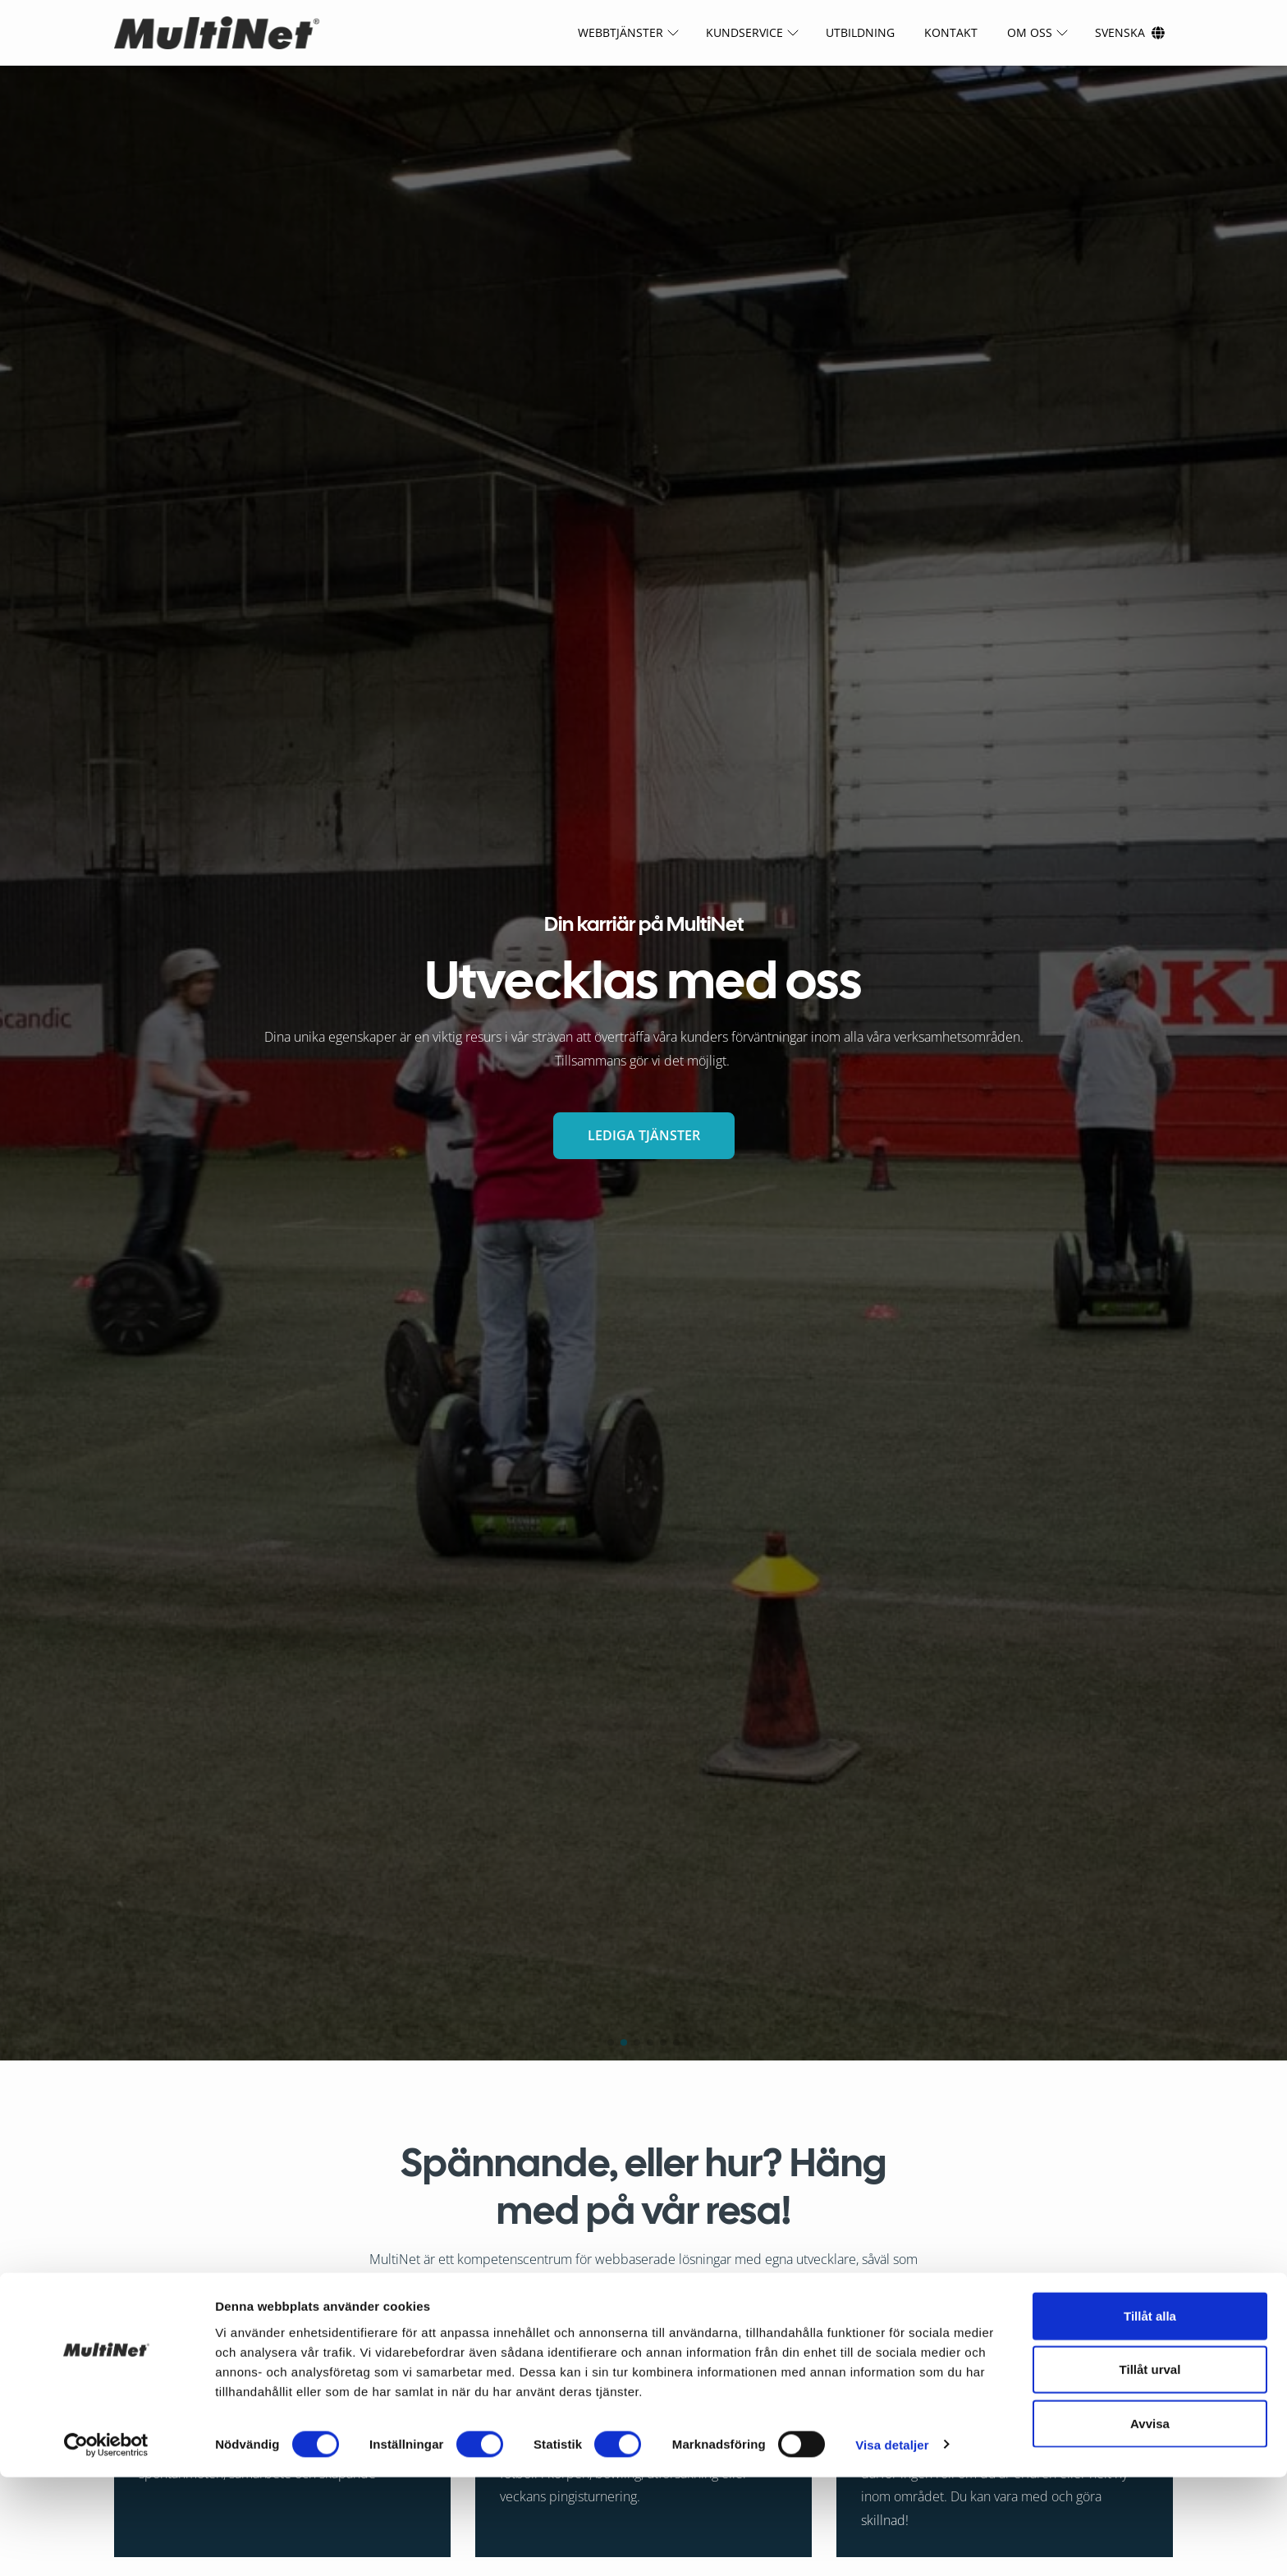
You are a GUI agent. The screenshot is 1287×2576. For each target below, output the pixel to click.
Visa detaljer (891, 2544)
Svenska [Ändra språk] (1120, 32)
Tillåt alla (1150, 2415)
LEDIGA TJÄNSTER (644, 1135)
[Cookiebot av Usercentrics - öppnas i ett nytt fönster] (106, 2544)
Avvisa (1150, 2522)
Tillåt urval (1150, 2469)
